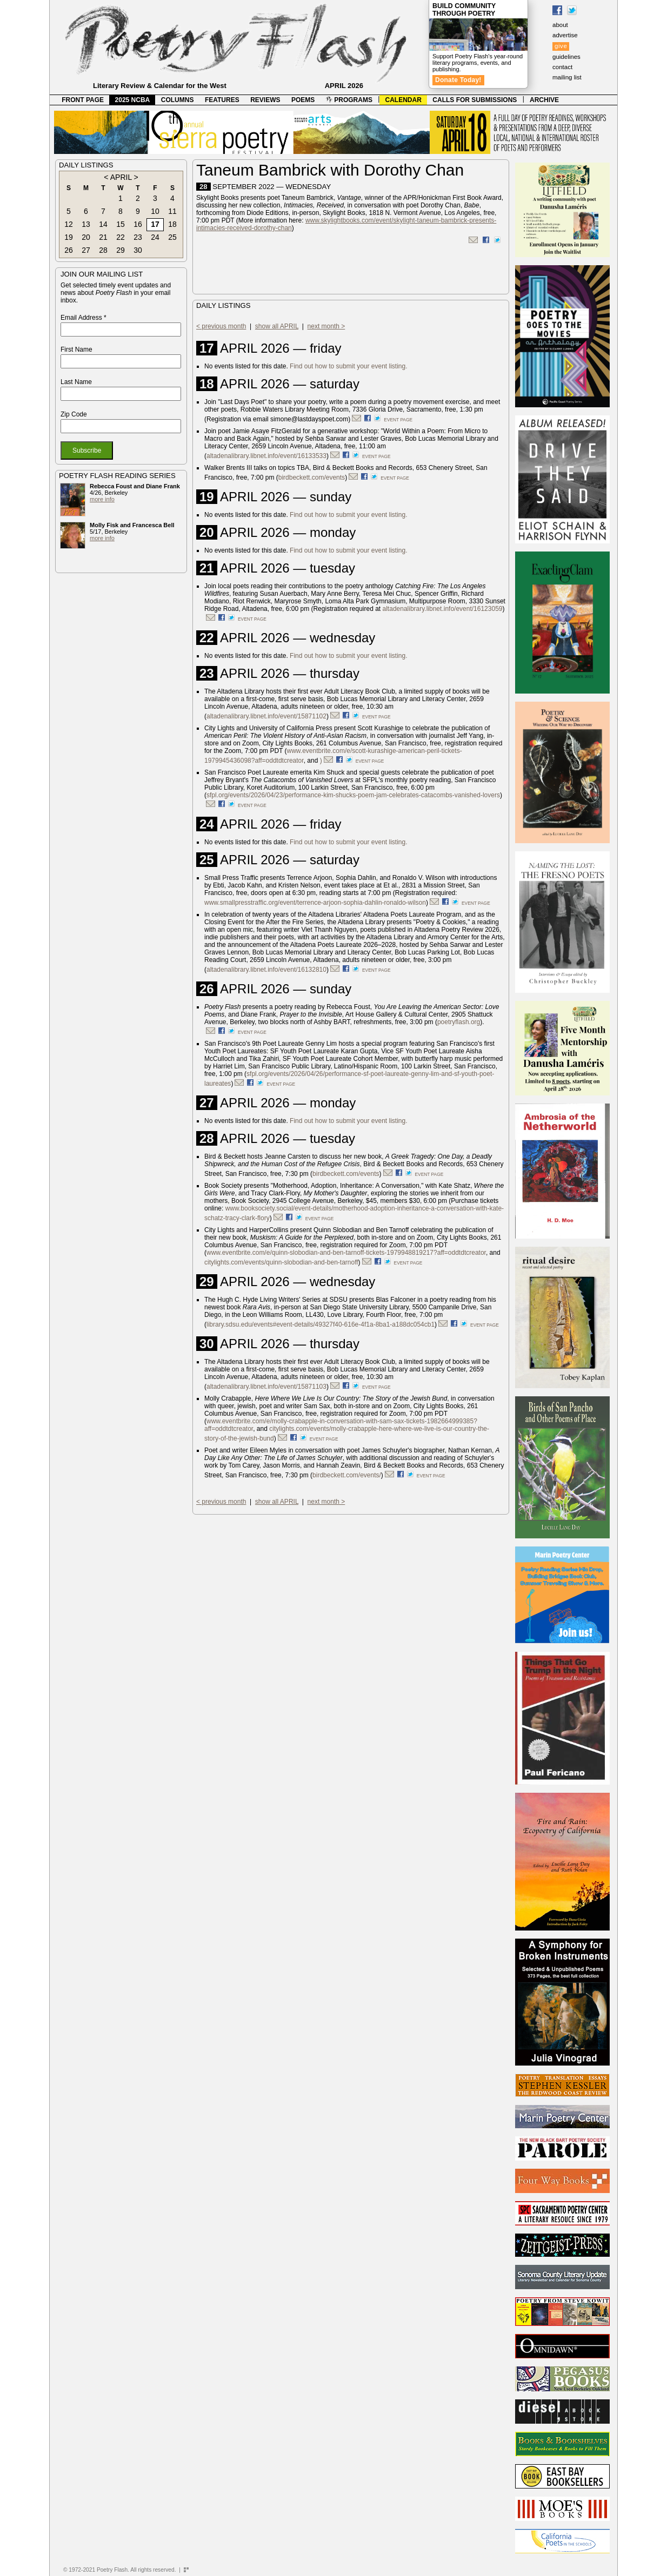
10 (155, 211)
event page (398, 419)
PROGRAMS (349, 100)
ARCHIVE (544, 100)
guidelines (566, 56)
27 (86, 250)
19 (68, 237)
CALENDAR (403, 100)
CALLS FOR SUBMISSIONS (474, 100)
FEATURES (222, 100)
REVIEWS (265, 100)
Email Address (83, 317)
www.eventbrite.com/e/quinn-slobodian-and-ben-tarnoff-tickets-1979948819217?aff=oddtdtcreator (346, 1252)
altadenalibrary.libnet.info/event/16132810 (266, 969)
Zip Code (74, 414)
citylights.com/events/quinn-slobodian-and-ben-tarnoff (281, 1262)
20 (86, 237)
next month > (326, 326)
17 (155, 224)
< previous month (221, 326)
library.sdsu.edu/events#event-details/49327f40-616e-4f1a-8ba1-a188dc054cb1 (320, 1324)
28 (103, 250)
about (560, 25)
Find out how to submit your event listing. (348, 366)
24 (155, 237)
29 (120, 250)
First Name (76, 349)
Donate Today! (458, 80)
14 (103, 224)
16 (138, 224)
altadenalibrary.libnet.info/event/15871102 (266, 716)
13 (86, 224)
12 (68, 224)
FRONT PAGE (83, 100)
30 (138, 250)
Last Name (76, 382)
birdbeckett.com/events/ (346, 1475)
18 (172, 224)
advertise (565, 35)
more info (102, 499)
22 (120, 237)
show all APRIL (276, 326)
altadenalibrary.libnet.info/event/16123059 (443, 609)
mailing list (567, 77)
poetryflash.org (458, 1022)
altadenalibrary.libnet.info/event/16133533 (266, 456)
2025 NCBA (132, 100)
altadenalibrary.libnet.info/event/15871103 (266, 1386)
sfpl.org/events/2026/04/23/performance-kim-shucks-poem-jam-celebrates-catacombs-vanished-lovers (353, 795)
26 (68, 250)
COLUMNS (177, 100)
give (561, 46)
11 (172, 211)
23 (138, 237)
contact (562, 67)
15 (120, 224)
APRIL (121, 177)
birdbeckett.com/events (311, 477)
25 (172, 237)
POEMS (303, 100)
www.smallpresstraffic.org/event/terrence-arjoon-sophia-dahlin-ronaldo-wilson (315, 902)
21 (103, 237)
